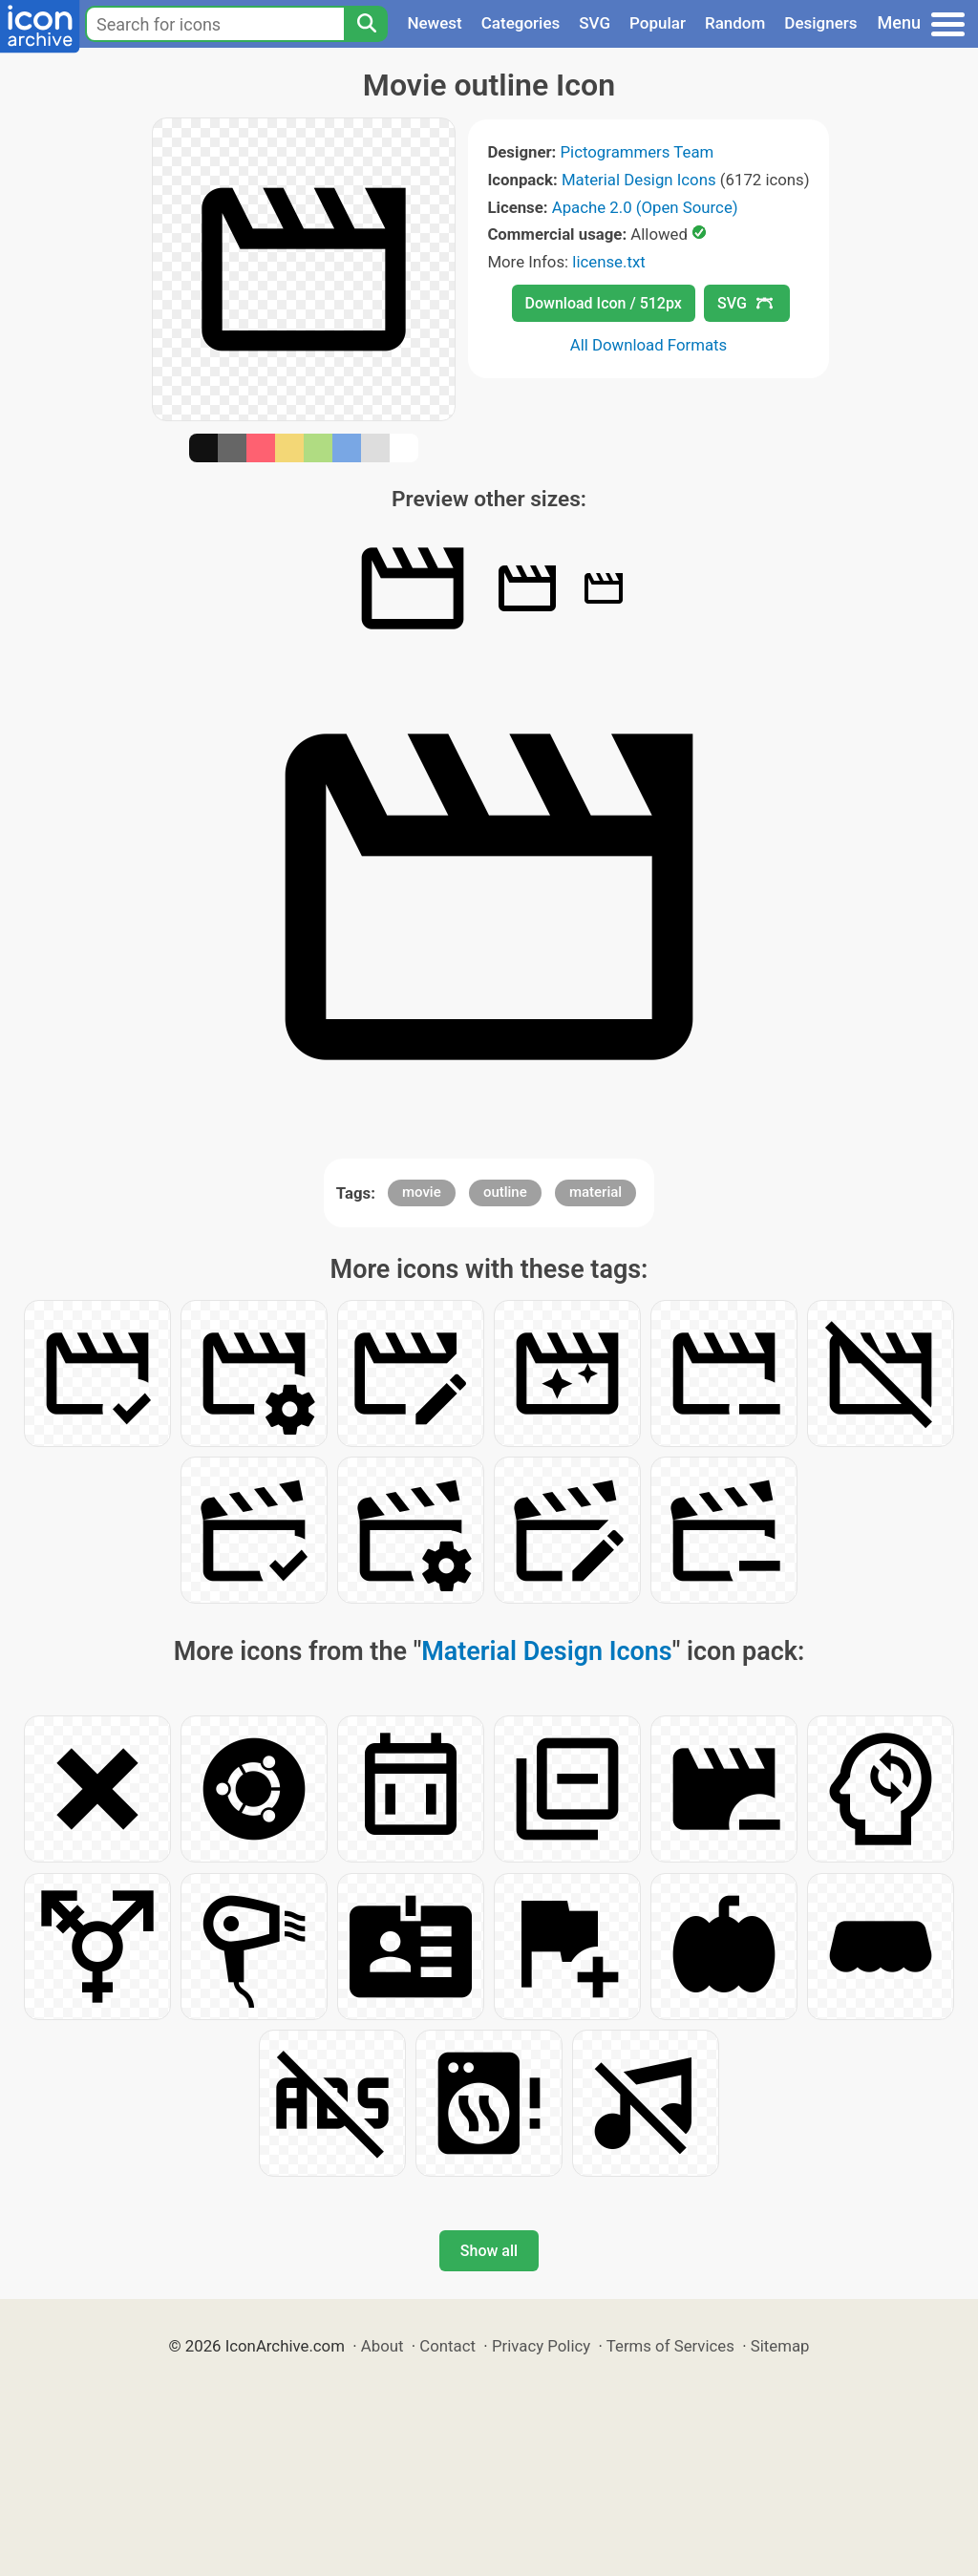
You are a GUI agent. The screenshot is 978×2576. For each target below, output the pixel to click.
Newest (434, 22)
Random (735, 22)
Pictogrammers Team (637, 151)
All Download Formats (649, 344)
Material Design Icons (639, 179)
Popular (657, 22)
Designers (820, 22)
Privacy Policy (541, 2345)
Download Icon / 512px (603, 303)
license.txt (608, 261)
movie (421, 1192)
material (595, 1192)
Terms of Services (670, 2345)
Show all (489, 2251)
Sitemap (780, 2345)
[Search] (366, 24)
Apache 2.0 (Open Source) (645, 207)
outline (505, 1192)
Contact (447, 2345)
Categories (521, 22)
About (382, 2345)
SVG (594, 22)
